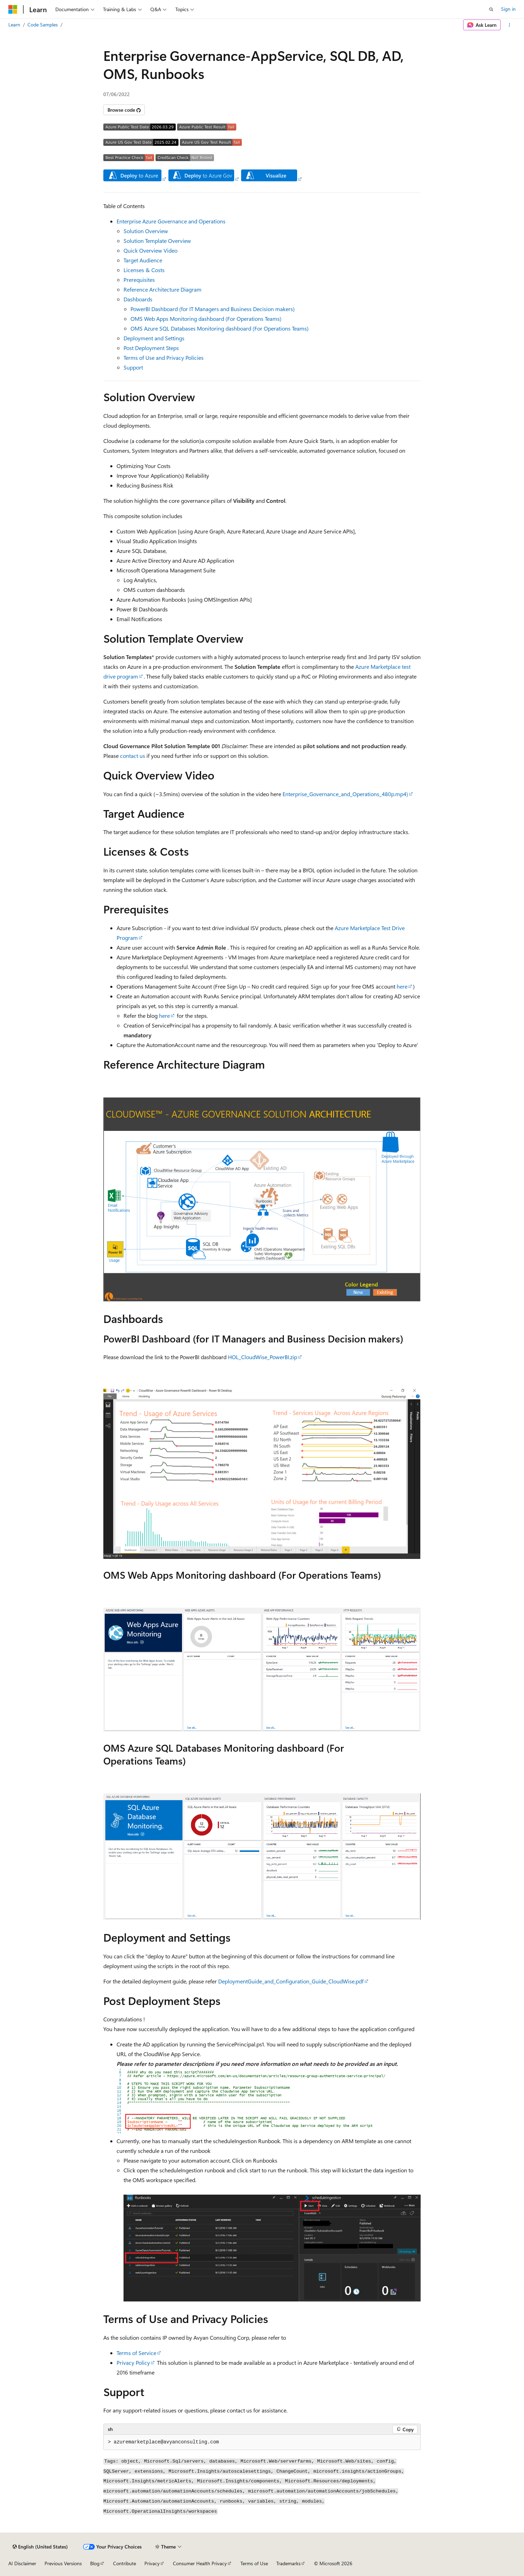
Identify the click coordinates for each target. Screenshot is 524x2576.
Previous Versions (63, 2563)
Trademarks (288, 2563)
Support (133, 367)
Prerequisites (139, 279)
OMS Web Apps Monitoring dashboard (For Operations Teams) (205, 318)
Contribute (124, 2563)
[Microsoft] (12, 9)
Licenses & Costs (144, 270)
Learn (14, 24)
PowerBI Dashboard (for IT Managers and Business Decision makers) (212, 308)
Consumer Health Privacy (200, 2563)
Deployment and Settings (154, 338)
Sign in (508, 9)
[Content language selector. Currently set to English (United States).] (40, 2546)
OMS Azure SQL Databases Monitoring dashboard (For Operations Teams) (219, 328)
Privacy (152, 2563)
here (402, 986)
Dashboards (138, 299)
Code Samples (42, 24)
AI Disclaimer (22, 2563)
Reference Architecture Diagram (162, 289)
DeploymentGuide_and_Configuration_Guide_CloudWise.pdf (291, 1981)
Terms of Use (254, 2563)
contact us (132, 755)
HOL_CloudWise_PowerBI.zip (262, 1357)
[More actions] (509, 25)
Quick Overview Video (150, 250)
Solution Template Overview (157, 240)
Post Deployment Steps (151, 347)
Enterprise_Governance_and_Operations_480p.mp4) (345, 794)
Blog (95, 2563)
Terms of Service (136, 2352)
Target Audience (143, 260)
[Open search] (491, 9)
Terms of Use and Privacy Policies (164, 357)
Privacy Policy (133, 2362)
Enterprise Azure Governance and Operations (171, 221)
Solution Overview (146, 231)
